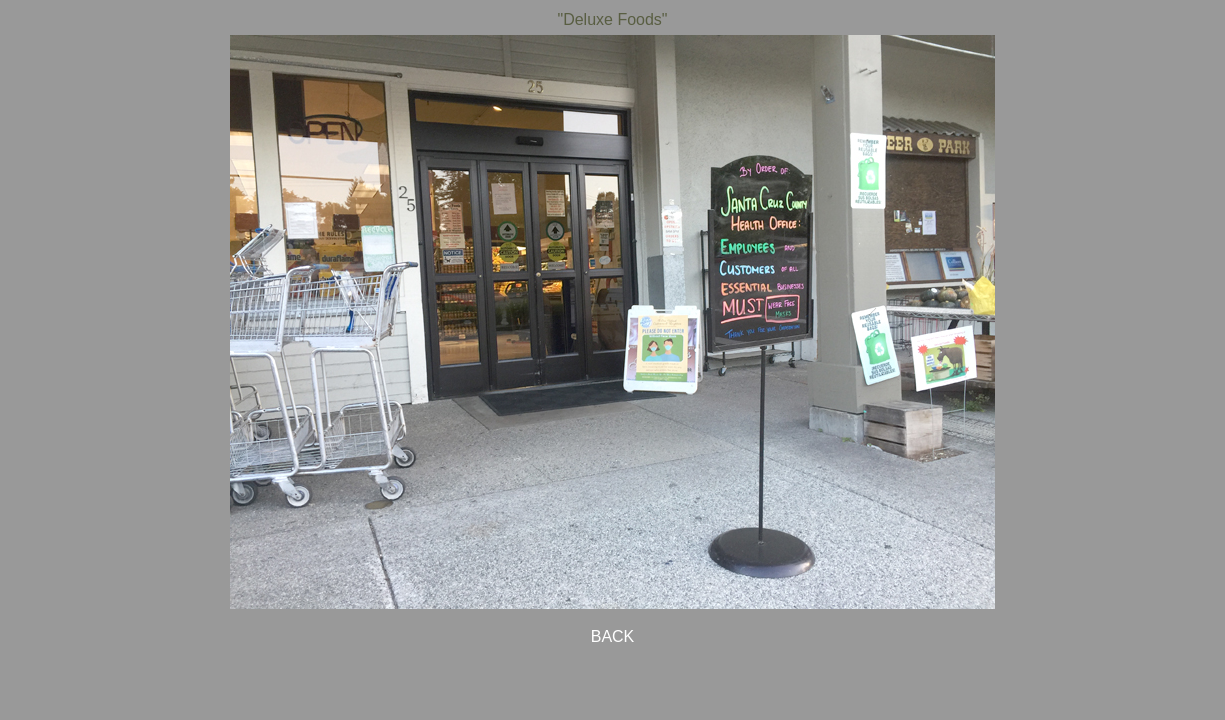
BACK (613, 636)
